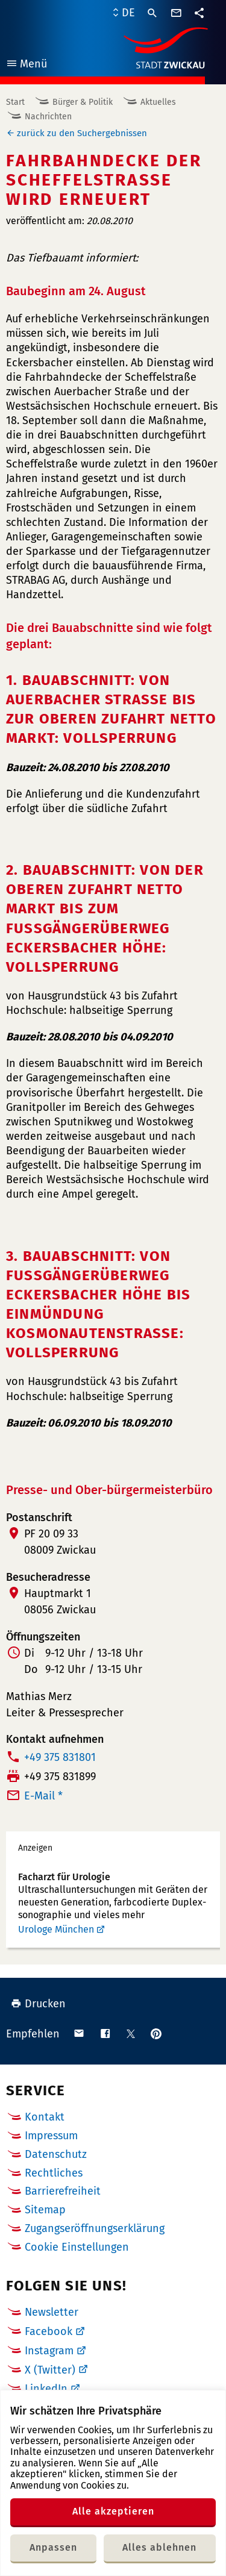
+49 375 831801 (60, 1757)
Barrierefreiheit (63, 2191)
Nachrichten (48, 116)
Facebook (48, 2331)
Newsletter (51, 2312)
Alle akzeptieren (113, 2511)
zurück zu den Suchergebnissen (82, 133)
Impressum (51, 2135)
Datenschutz (56, 2154)
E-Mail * (43, 1795)
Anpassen (53, 2547)
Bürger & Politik (82, 102)
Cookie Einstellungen (77, 2247)
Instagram (49, 2350)
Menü (26, 65)
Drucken (38, 2003)
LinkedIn (46, 2388)
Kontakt (44, 2117)
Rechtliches (54, 2173)
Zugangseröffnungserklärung (95, 2228)
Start (15, 102)
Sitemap (45, 2209)
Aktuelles (158, 102)
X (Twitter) (50, 2370)
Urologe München (56, 1929)
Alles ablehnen (159, 2547)
